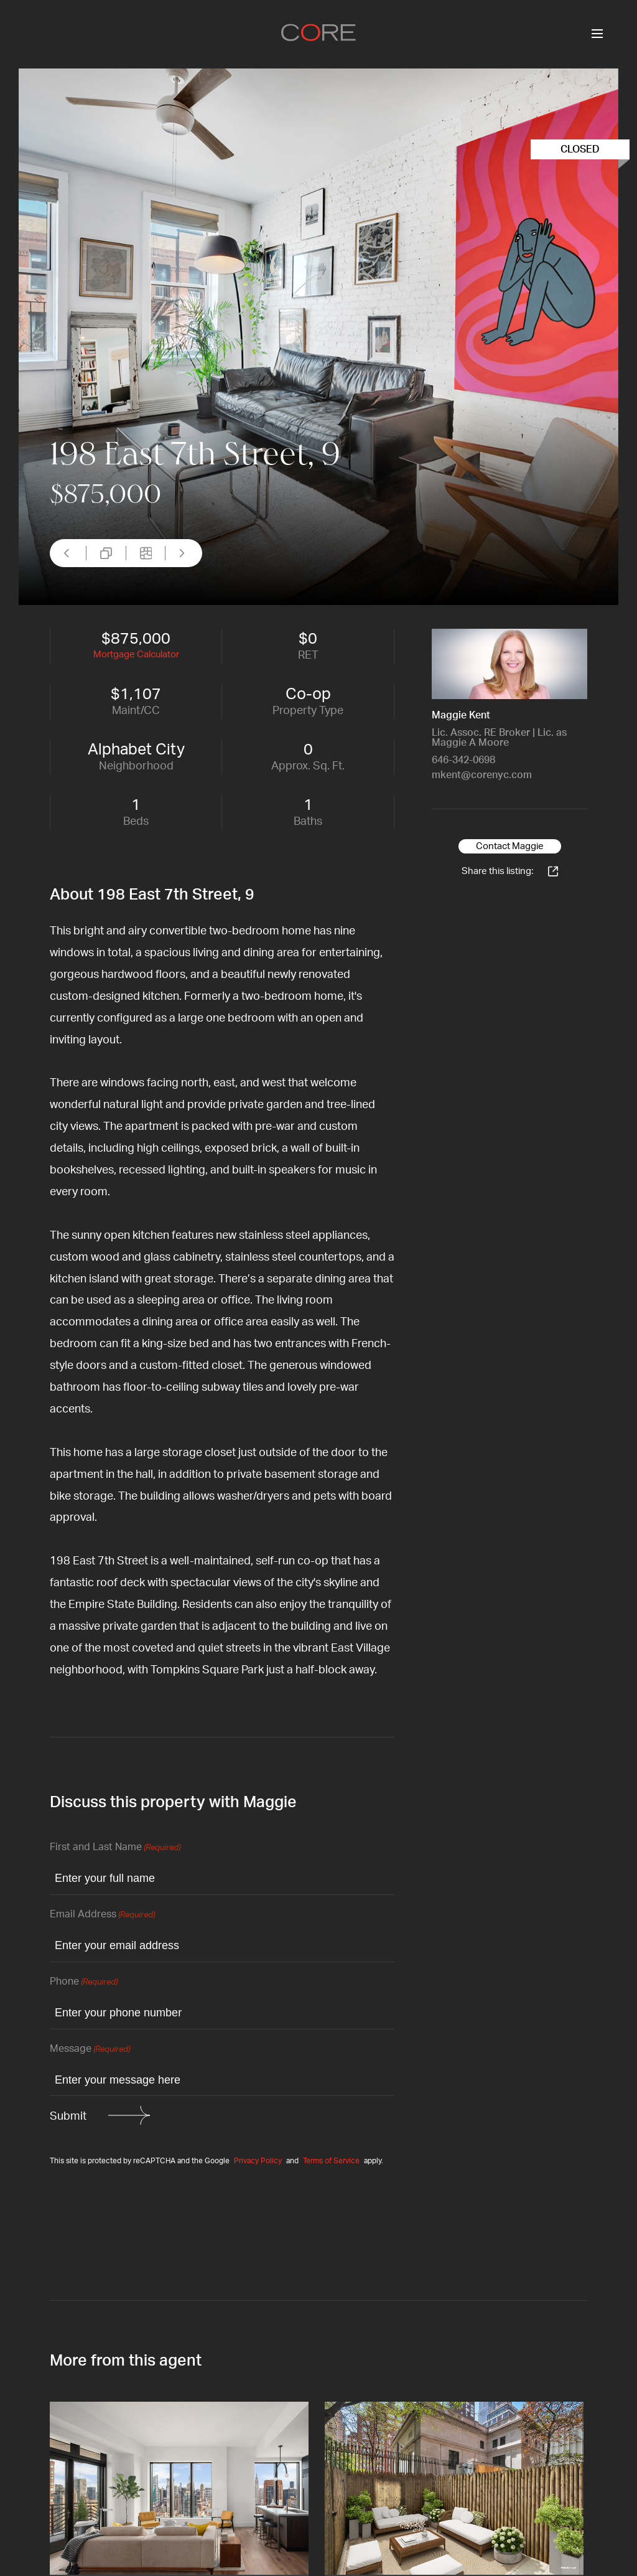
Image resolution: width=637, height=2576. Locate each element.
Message (90, 2049)
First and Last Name (115, 1848)
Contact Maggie (510, 846)
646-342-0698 (463, 760)
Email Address (102, 1915)
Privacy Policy (258, 2161)
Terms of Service (331, 2161)
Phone (84, 1982)
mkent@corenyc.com (482, 775)
